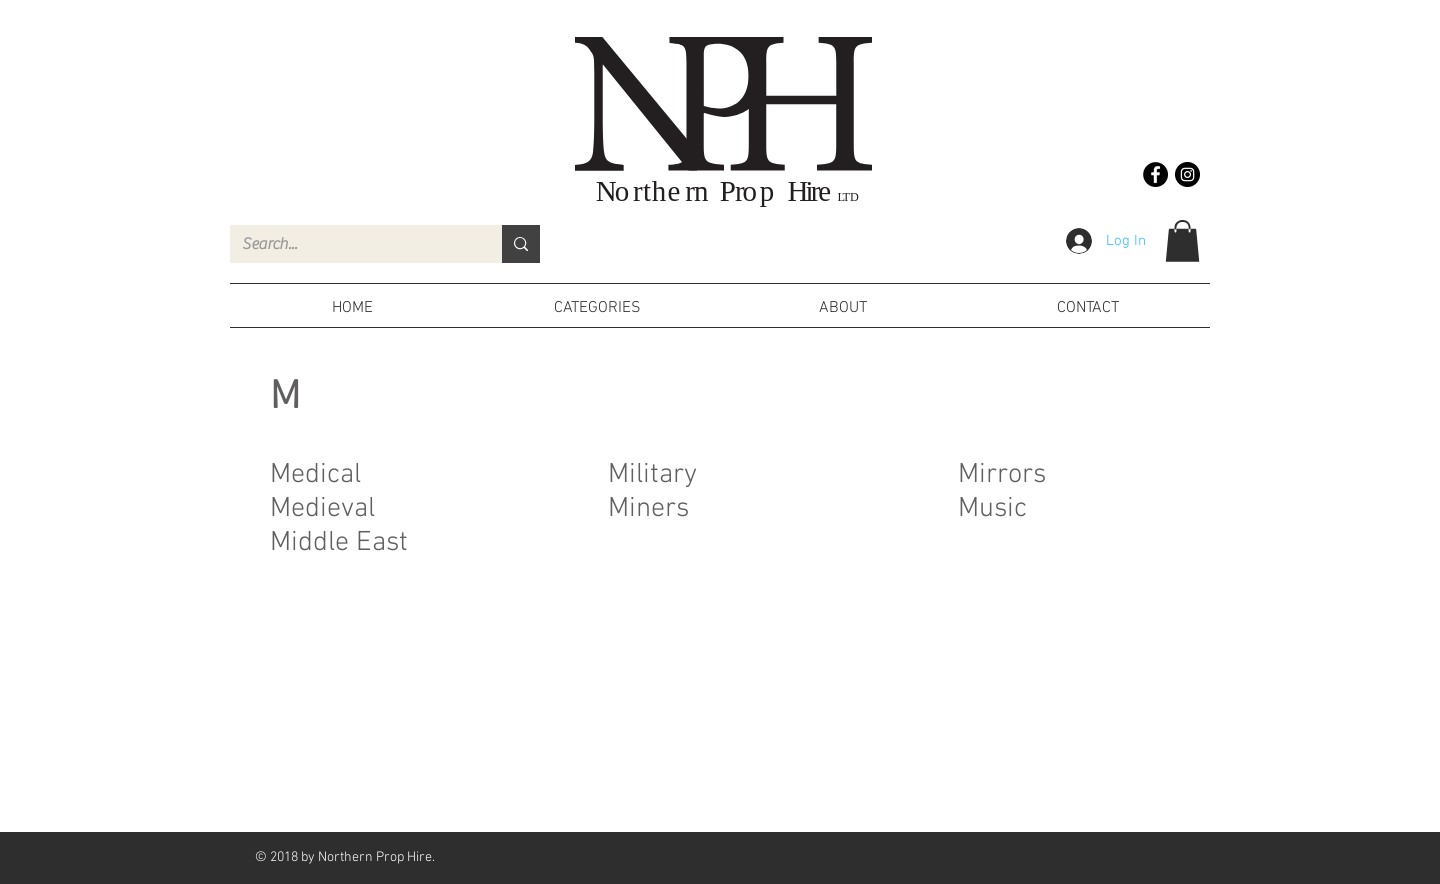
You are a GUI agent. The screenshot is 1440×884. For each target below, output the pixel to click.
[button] (1182, 241)
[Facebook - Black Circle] (1155, 174)
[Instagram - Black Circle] (1187, 174)
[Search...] (351, 244)
